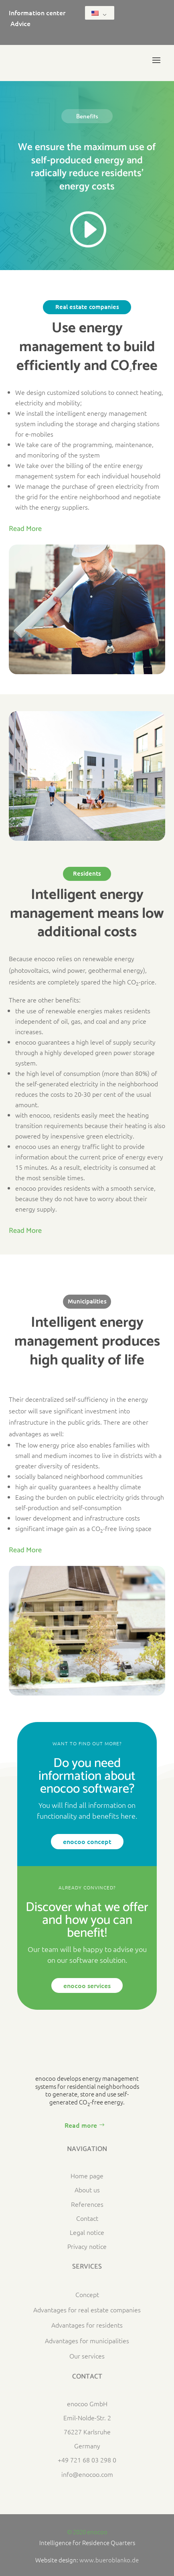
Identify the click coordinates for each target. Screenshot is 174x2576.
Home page (87, 2175)
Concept (87, 2294)
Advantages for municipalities (87, 2340)
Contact (87, 2218)
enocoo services (87, 1985)
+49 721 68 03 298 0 (87, 2459)
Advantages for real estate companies (87, 2309)
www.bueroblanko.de (109, 2560)
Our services (87, 2355)
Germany (87, 2445)
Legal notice (87, 2232)
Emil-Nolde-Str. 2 (87, 2417)
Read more (81, 2125)
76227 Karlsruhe (87, 2431)
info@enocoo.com (87, 2474)
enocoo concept (87, 1841)
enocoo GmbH (87, 2403)
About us (87, 2189)
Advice (20, 23)
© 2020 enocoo (87, 2531)
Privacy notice (87, 2246)
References (87, 2204)
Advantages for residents (87, 2324)
